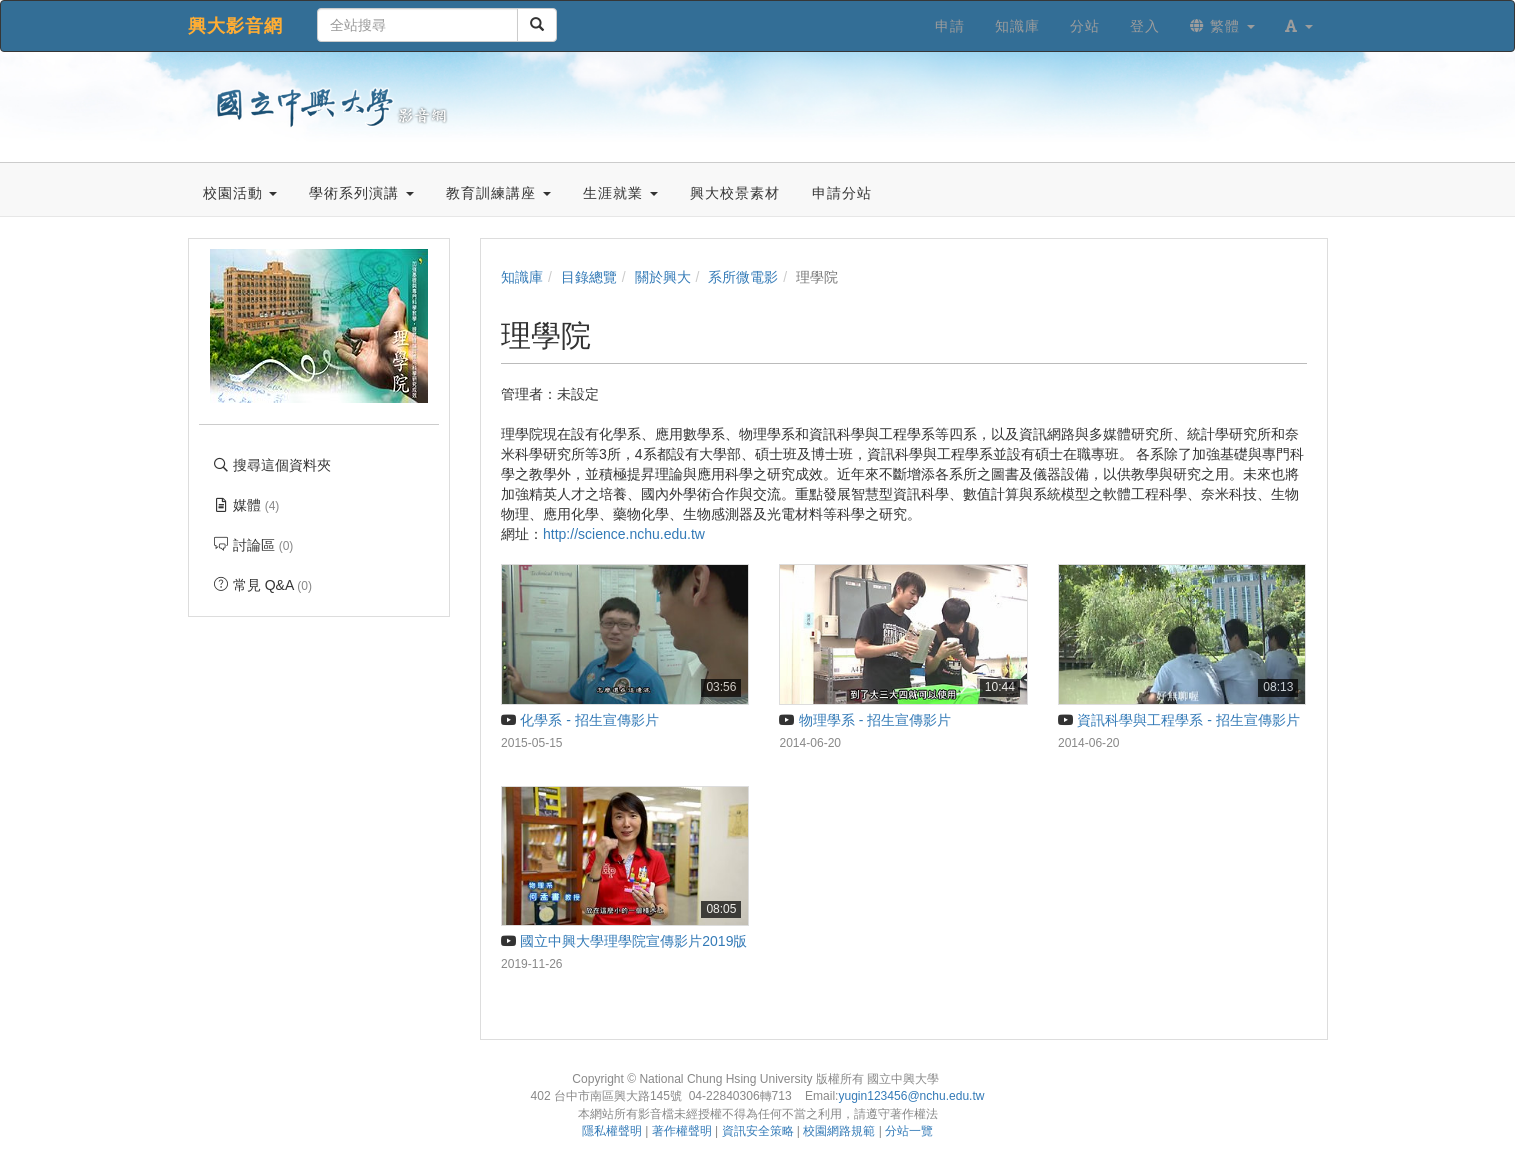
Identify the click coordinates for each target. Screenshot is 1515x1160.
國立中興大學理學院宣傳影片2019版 (624, 941)
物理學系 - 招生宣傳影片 (865, 720)
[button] (1299, 26)
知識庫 (522, 277)
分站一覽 (909, 1131)
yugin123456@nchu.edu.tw (911, 1096)
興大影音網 (235, 26)
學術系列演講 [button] (361, 193)
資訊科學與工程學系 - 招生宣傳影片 (1179, 720)
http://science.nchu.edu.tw (624, 534)
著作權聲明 (682, 1131)
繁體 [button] (1222, 26)
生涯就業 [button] (620, 193)
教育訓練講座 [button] (498, 193)
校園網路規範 (839, 1131)
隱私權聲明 (612, 1131)
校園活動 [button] (240, 193)
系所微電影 (743, 277)
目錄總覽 (589, 277)
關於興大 (663, 277)
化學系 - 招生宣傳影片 (580, 720)
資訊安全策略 (758, 1131)
